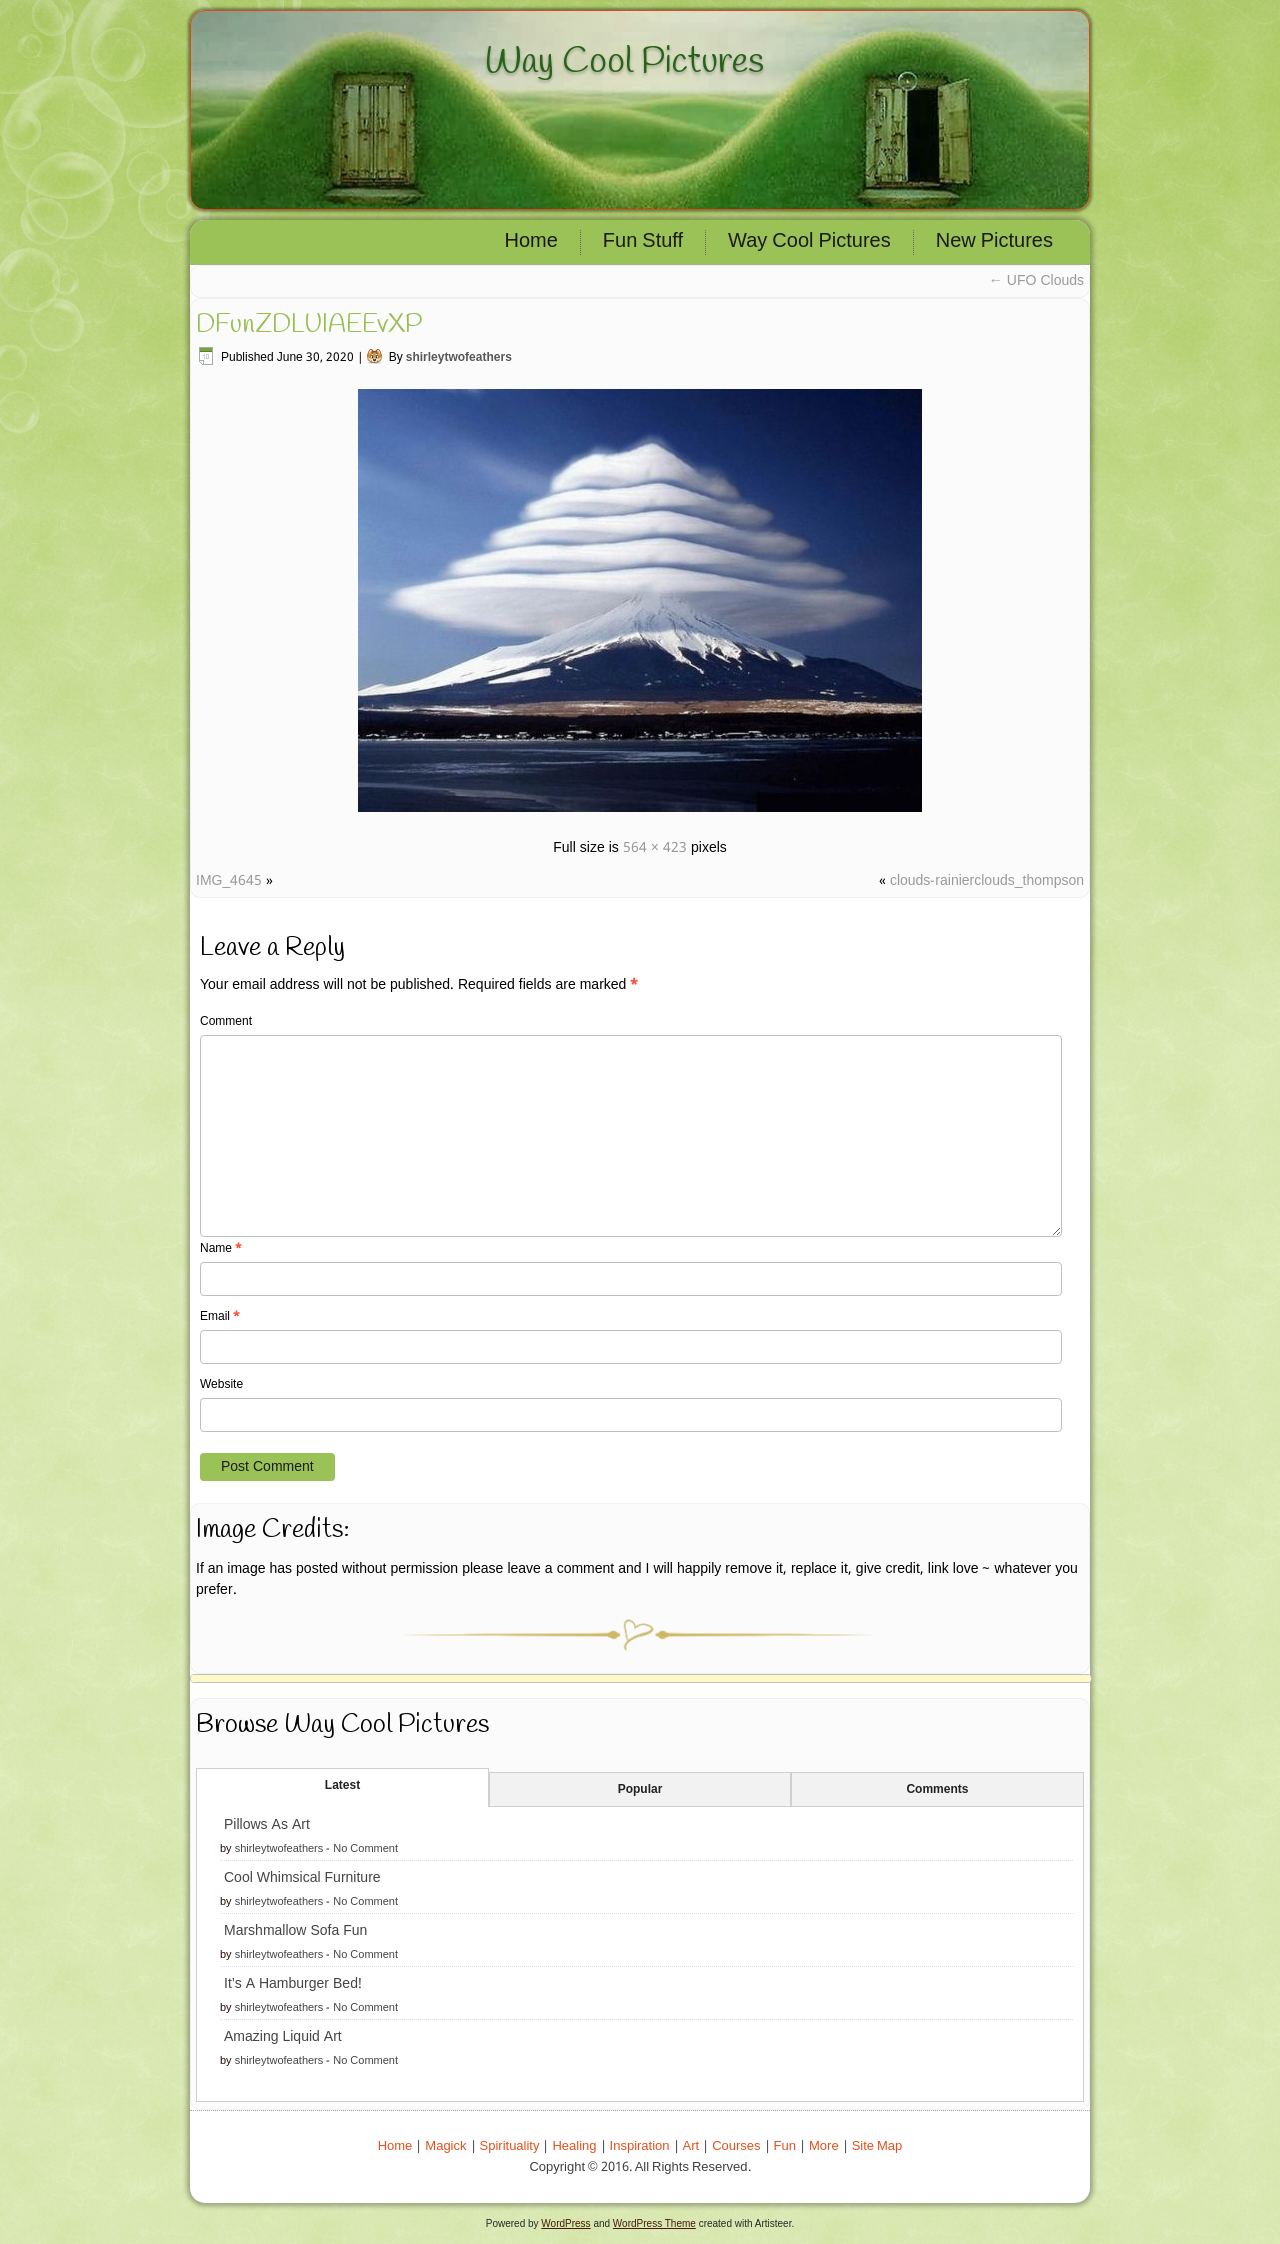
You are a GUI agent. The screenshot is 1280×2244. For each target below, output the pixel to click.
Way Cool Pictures (624, 62)
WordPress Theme (654, 2223)
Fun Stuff (643, 242)
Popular (640, 1790)
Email (220, 1317)
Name (221, 1249)
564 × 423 (655, 848)
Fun (785, 2146)
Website (221, 1385)
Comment (226, 1022)
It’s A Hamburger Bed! (293, 1984)
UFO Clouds (1036, 281)
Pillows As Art (267, 1825)
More (824, 2146)
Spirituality (510, 2146)
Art (691, 2146)
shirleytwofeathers (459, 358)
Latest (342, 1786)
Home (531, 242)
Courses (736, 2146)
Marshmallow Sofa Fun (295, 1931)
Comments (937, 1790)
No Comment (365, 1849)
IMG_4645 (229, 881)
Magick (445, 2146)
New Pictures (994, 242)
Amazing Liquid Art (283, 2037)
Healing (574, 2146)
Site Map (877, 2146)
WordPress (565, 2223)
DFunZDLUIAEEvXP (309, 325)
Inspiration (640, 2146)
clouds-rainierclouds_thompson (987, 881)
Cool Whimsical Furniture (302, 1878)
